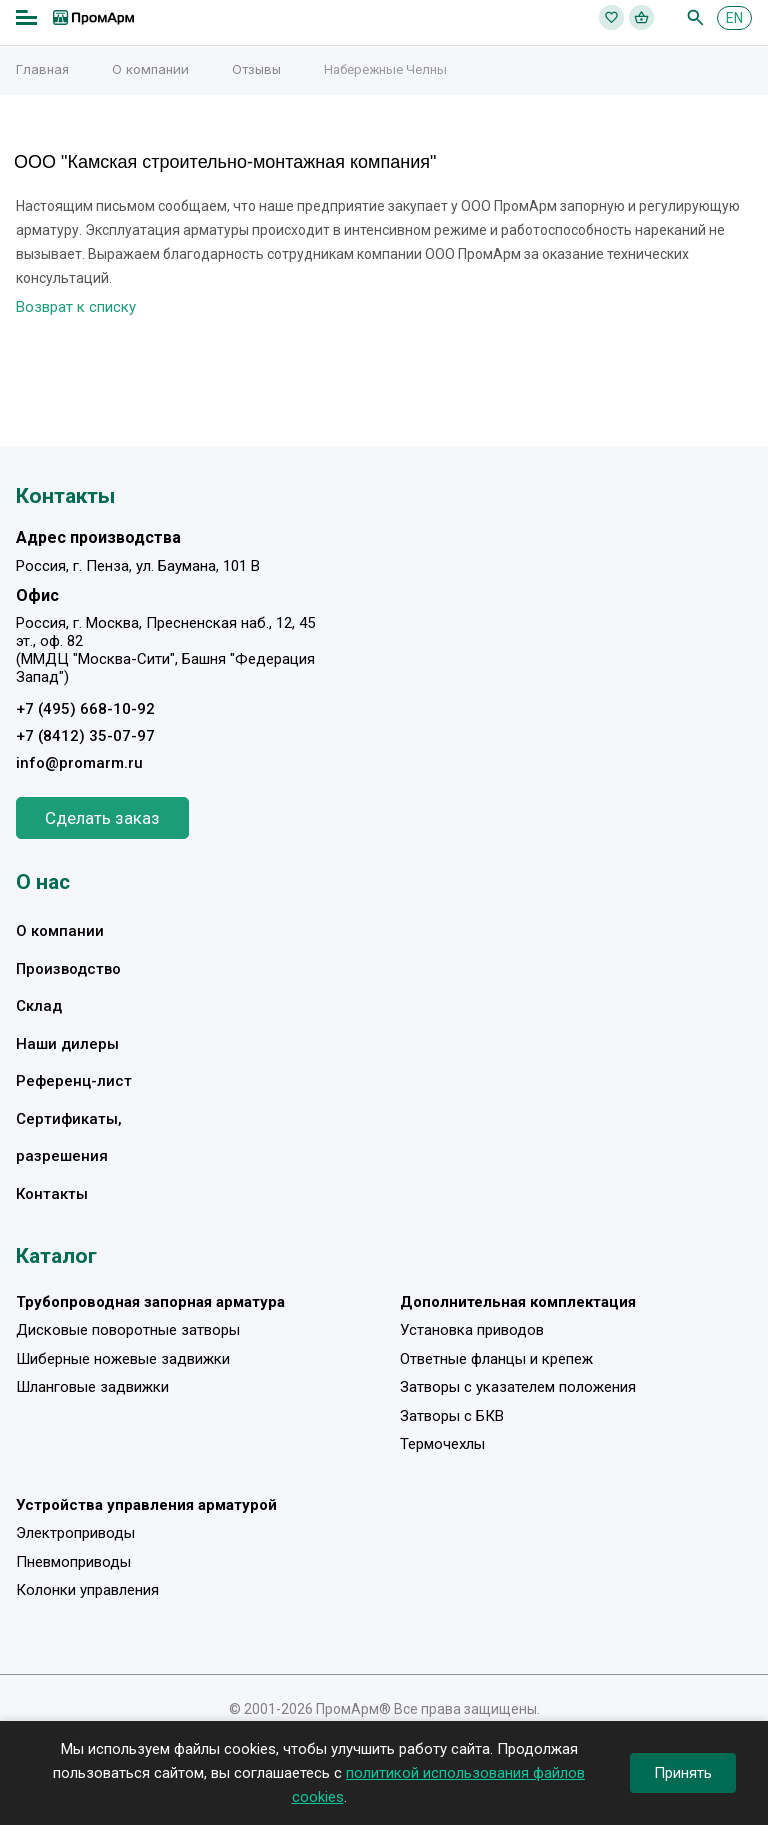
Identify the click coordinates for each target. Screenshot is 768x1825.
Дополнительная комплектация (518, 1302)
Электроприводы (75, 1533)
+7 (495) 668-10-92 (85, 709)
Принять (683, 1773)
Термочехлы (442, 1444)
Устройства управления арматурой (146, 1505)
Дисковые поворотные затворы (128, 1330)
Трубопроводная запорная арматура (150, 1302)
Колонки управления (87, 1590)
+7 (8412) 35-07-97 (85, 736)
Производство (68, 969)
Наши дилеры (67, 1044)
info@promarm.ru (79, 763)
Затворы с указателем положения (518, 1387)
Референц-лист (74, 1081)
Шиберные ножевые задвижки (123, 1359)
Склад (39, 1006)
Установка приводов (472, 1330)
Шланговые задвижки (92, 1387)
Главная (42, 69)
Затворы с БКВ (452, 1416)
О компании (150, 69)
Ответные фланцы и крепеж (496, 1359)
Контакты (52, 1194)
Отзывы (256, 69)
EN (734, 18)
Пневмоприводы (73, 1562)
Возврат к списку (76, 307)
